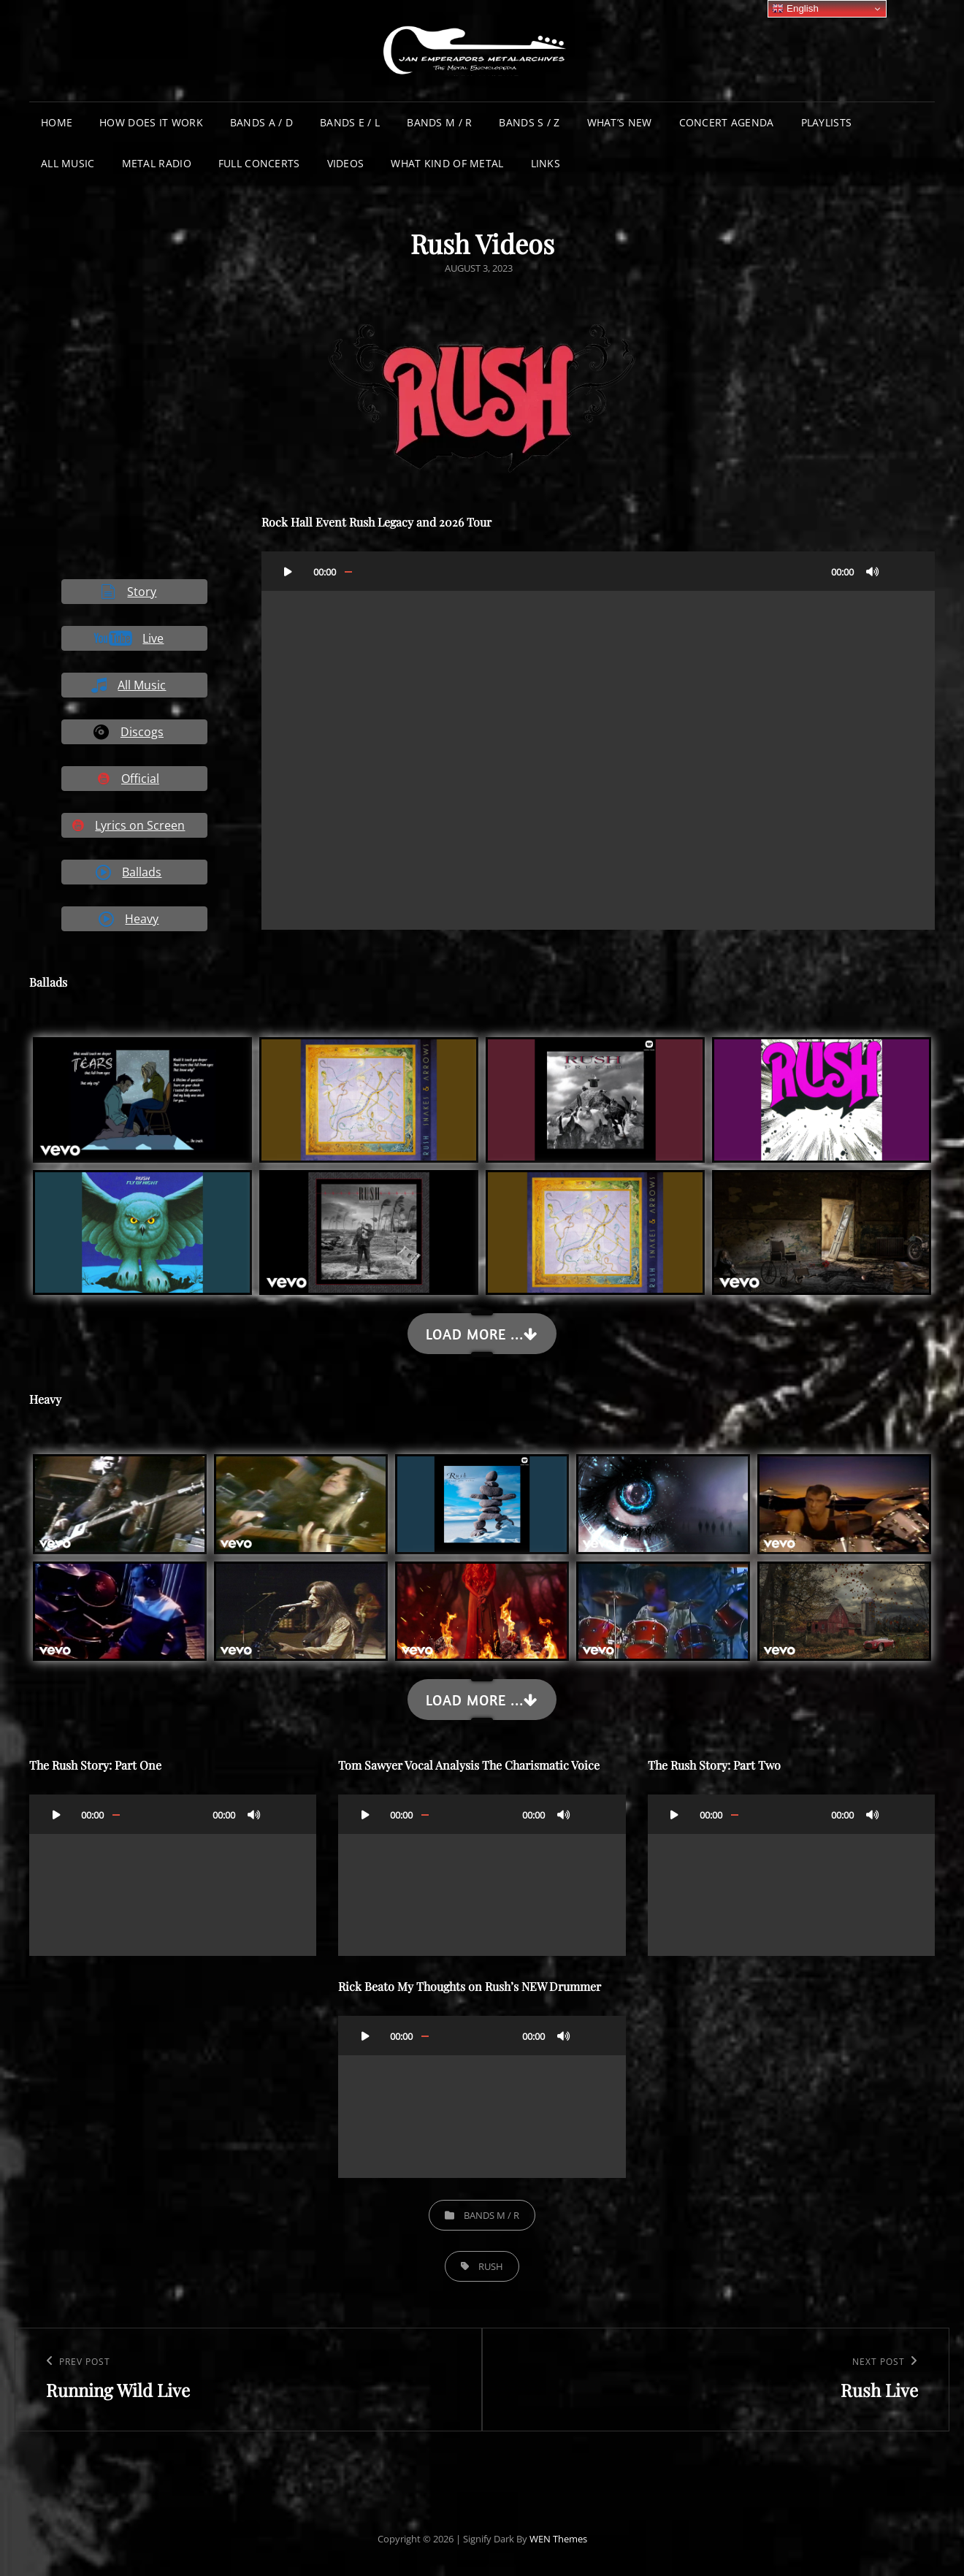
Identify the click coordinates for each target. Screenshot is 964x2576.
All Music (68, 163)
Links (545, 163)
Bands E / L (350, 122)
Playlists (826, 122)
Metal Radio (156, 163)
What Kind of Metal (447, 163)
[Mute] (872, 571)
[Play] (288, 571)
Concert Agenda (726, 122)
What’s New (619, 122)
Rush (490, 2266)
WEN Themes (558, 2538)
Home (56, 122)
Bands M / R (439, 122)
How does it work (151, 122)
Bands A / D (261, 122)
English (795, 9)
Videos (345, 163)
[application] (598, 740)
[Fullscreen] (902, 571)
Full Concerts (259, 163)
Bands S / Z (529, 122)
